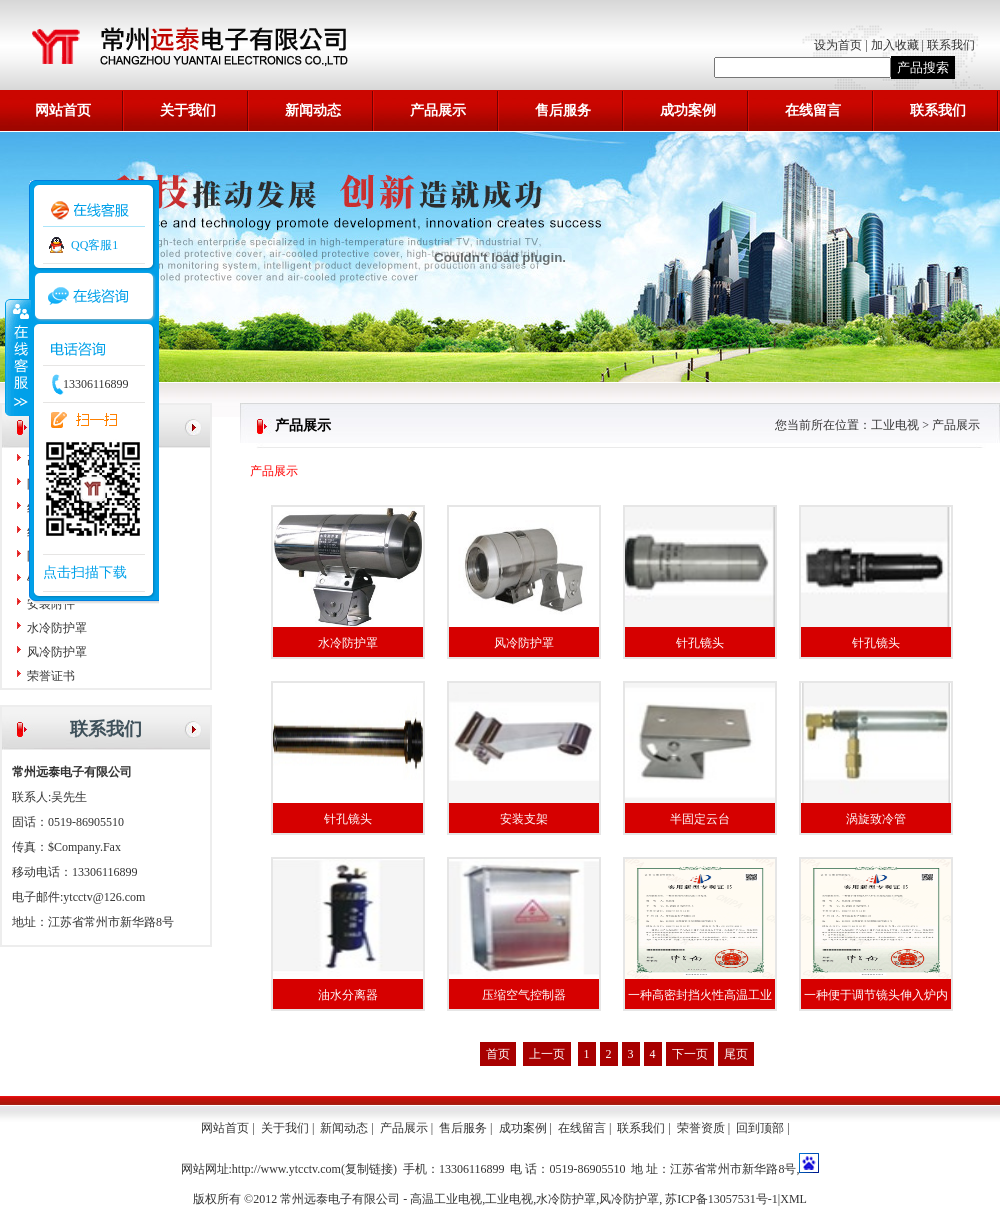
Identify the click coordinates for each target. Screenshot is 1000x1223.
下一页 (690, 1054)
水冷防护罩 (57, 628)
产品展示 (438, 110)
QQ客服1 (94, 245)
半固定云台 (700, 819)
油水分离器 (348, 995)
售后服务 (563, 110)
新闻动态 (313, 110)
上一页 (547, 1054)
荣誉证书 (51, 676)
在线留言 (813, 110)
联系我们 (951, 45)
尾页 (736, 1054)
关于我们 (188, 110)
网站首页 (63, 110)
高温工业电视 (446, 1199)
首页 (498, 1054)
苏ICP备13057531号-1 (721, 1199)
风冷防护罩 (57, 652)
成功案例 (688, 110)
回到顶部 (760, 1128)
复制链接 (369, 1169)
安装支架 (524, 819)
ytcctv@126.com (104, 897)
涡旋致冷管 (876, 819)
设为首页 (839, 45)
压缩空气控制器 (524, 995)
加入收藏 (895, 45)
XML (793, 1199)
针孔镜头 (700, 643)
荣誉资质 (701, 1128)
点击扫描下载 (85, 572)
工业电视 (895, 425)
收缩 (17, 357)
